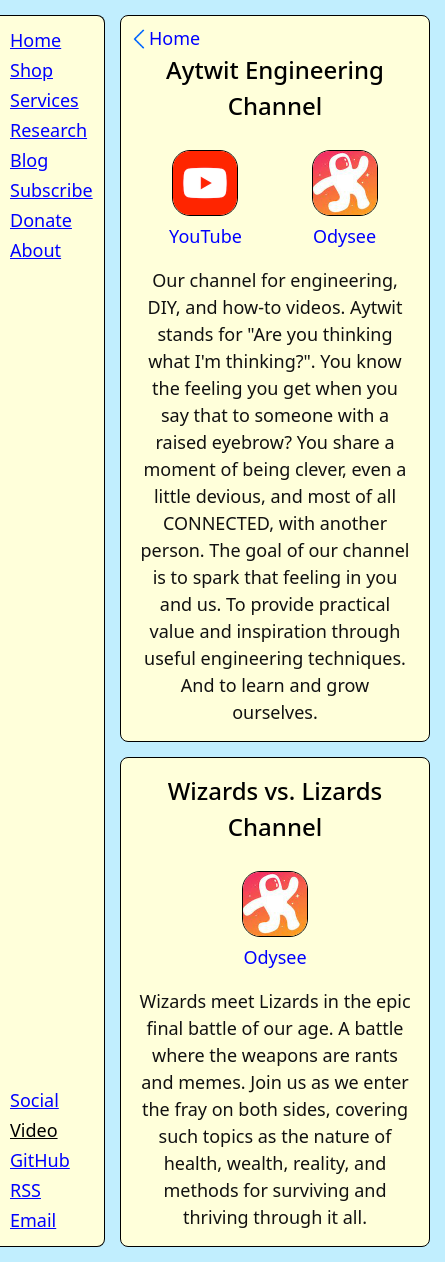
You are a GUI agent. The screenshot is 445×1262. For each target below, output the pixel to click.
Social (34, 1100)
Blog (29, 160)
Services (44, 100)
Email (33, 1220)
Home (35, 40)
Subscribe (51, 190)
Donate (41, 220)
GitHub (40, 1160)
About (35, 250)
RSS (25, 1190)
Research (48, 130)
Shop (31, 70)
